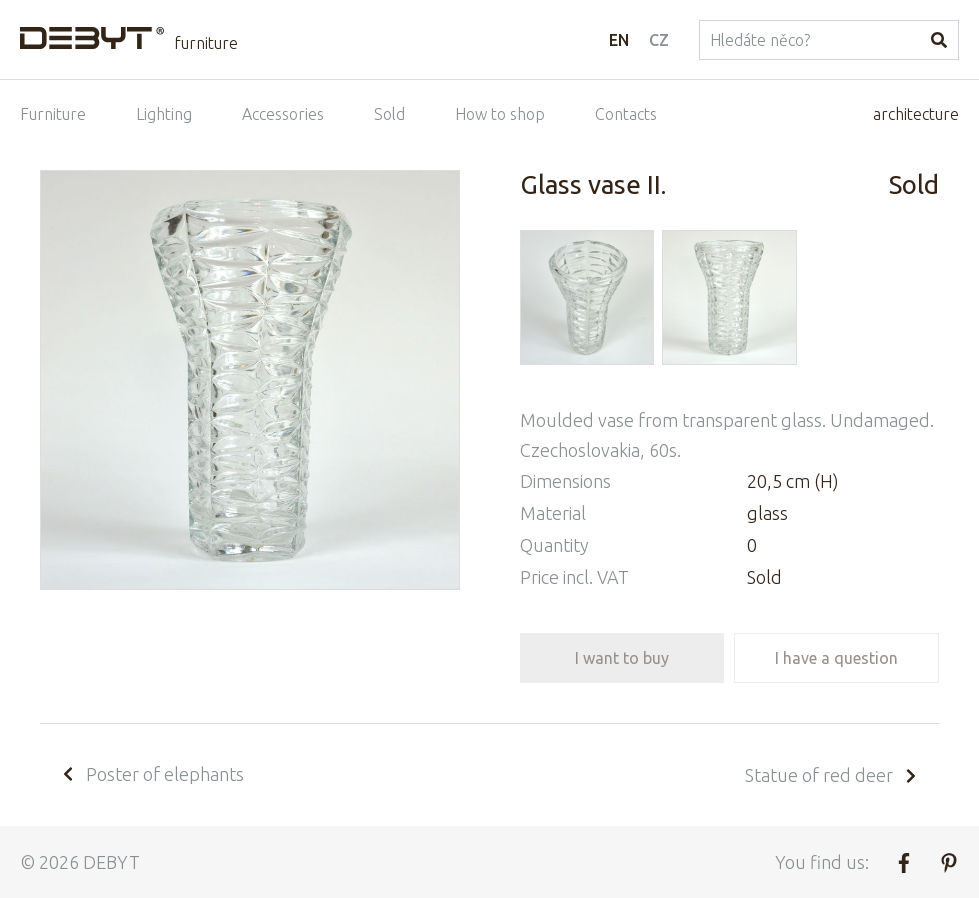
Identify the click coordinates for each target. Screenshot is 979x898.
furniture (206, 43)
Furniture (53, 114)
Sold (389, 114)
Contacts (626, 114)
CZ (659, 40)
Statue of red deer (832, 775)
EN (619, 40)
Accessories (283, 114)
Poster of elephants (152, 774)
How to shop (500, 114)
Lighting (164, 114)
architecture (916, 114)
